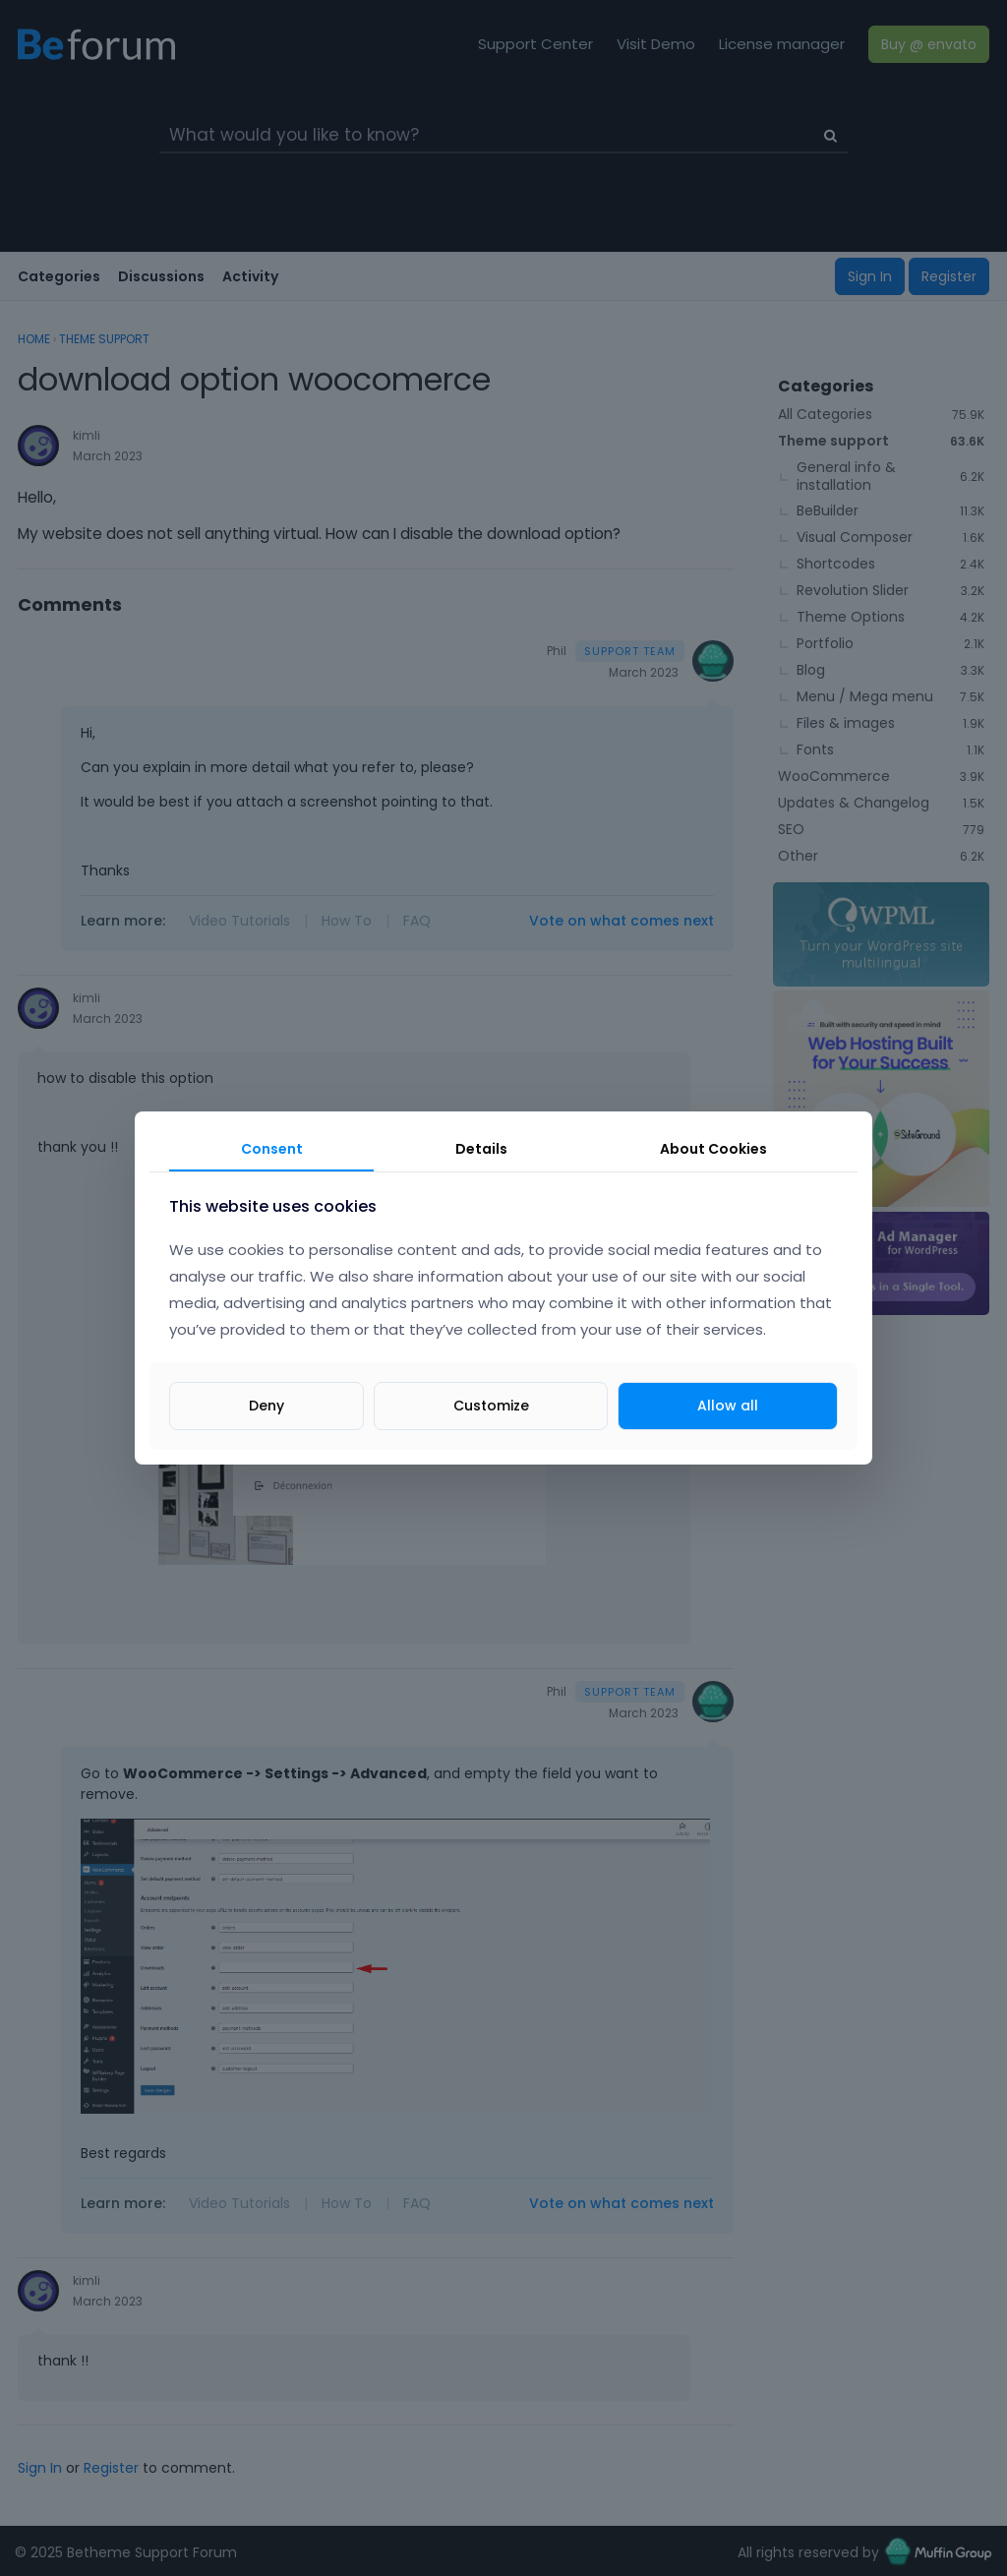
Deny (266, 1405)
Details (481, 1149)
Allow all (727, 1405)
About (713, 1149)
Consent (272, 1149)
